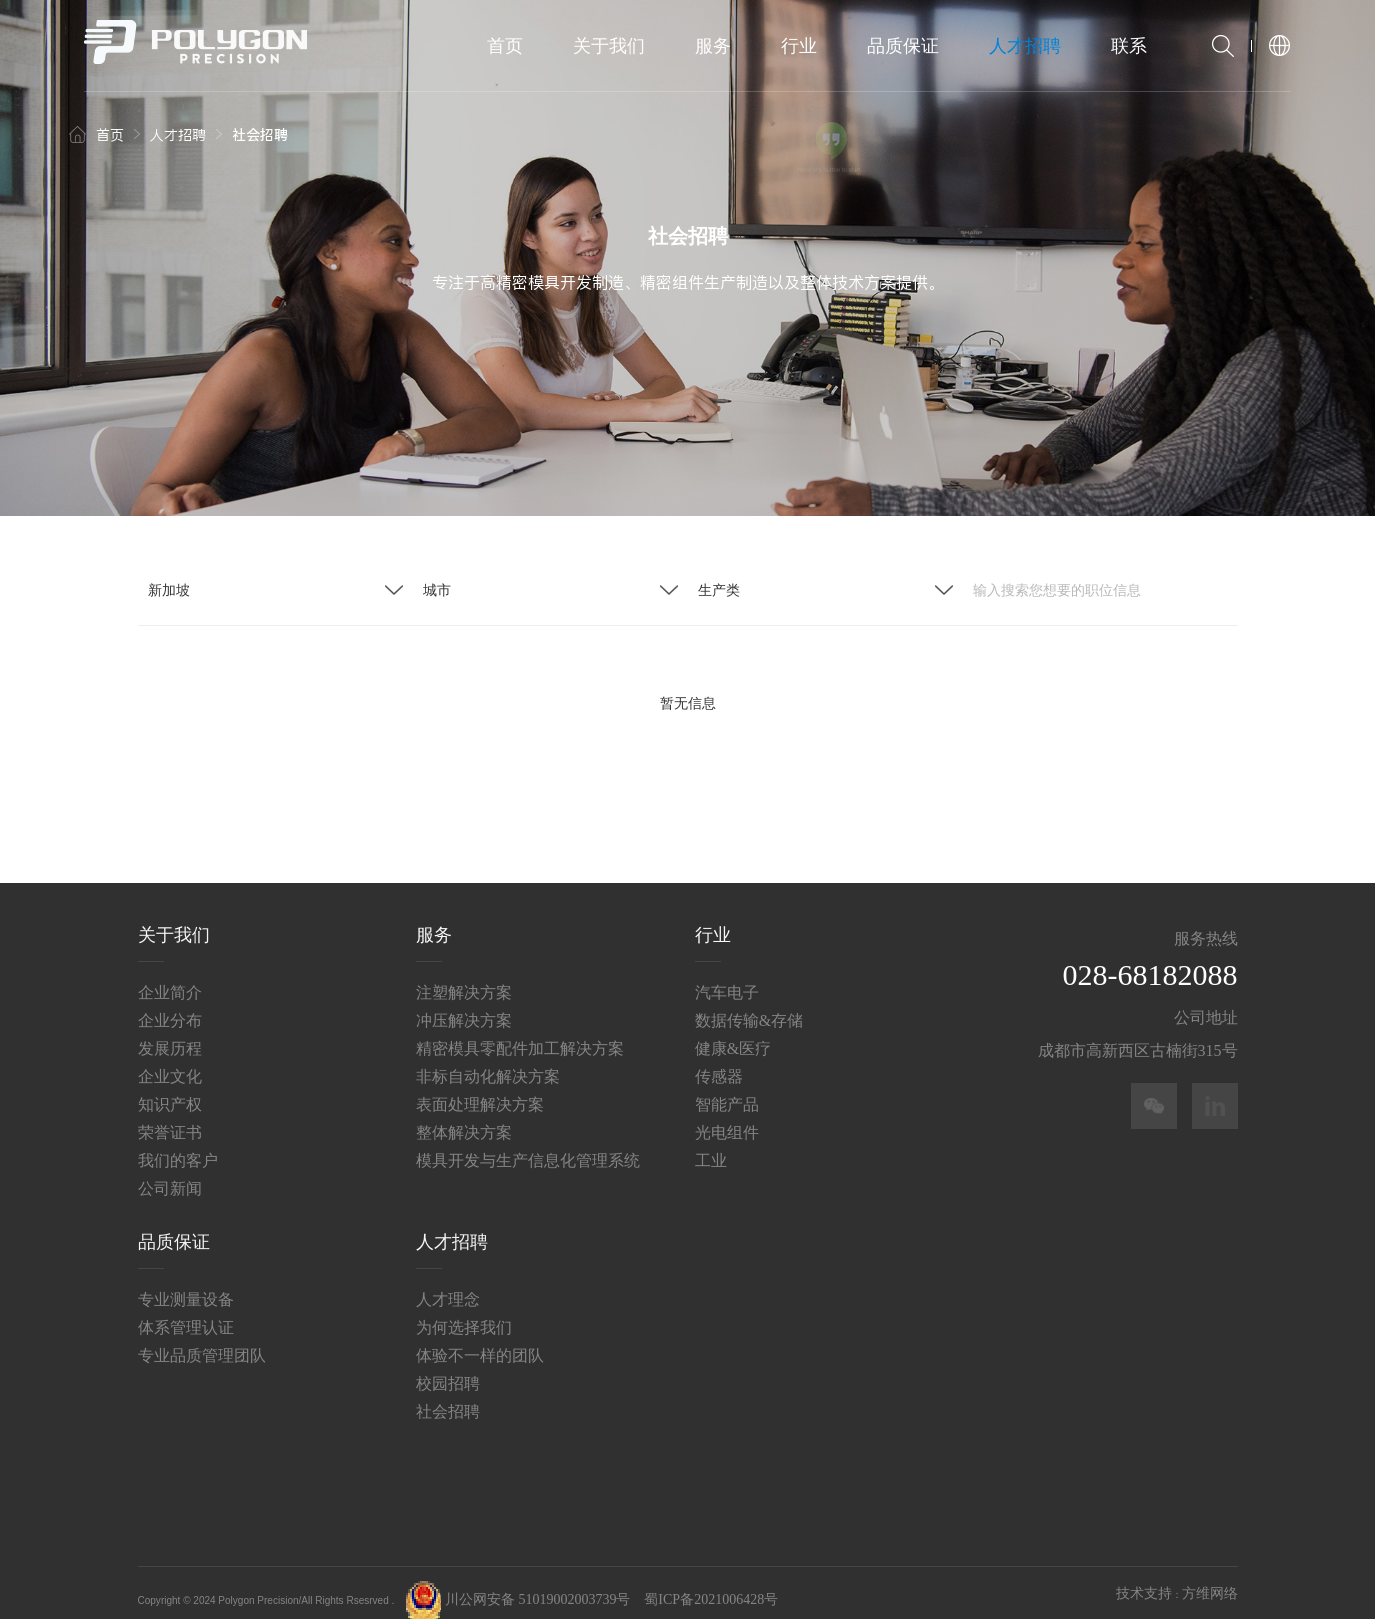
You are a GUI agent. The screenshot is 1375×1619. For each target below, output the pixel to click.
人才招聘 (1025, 46)
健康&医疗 (733, 1031)
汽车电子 (727, 975)
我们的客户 (178, 1143)
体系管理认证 (186, 1310)
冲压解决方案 (464, 1003)
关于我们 (609, 46)
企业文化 (170, 1059)
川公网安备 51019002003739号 (517, 1583)
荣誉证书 (170, 1115)
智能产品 (727, 1087)
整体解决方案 (464, 1115)
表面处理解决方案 (480, 1087)
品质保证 (903, 46)
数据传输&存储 (749, 1003)
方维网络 (1210, 1577)
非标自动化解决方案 (488, 1059)
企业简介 (170, 975)
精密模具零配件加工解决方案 (520, 1031)
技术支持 (1144, 1577)
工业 (711, 1143)
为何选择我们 (464, 1310)
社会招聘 (448, 1394)
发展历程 (170, 1031)
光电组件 (727, 1115)
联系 (1129, 46)
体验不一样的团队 (480, 1338)
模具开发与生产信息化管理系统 (528, 1143)
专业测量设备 (186, 1282)
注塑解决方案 (464, 975)
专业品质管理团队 (202, 1338)
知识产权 (170, 1087)
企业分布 (170, 1003)
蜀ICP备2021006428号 (711, 1583)
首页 (505, 46)
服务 (713, 46)
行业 (799, 46)
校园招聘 (448, 1366)
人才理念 (448, 1282)
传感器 (719, 1059)
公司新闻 (170, 1171)
